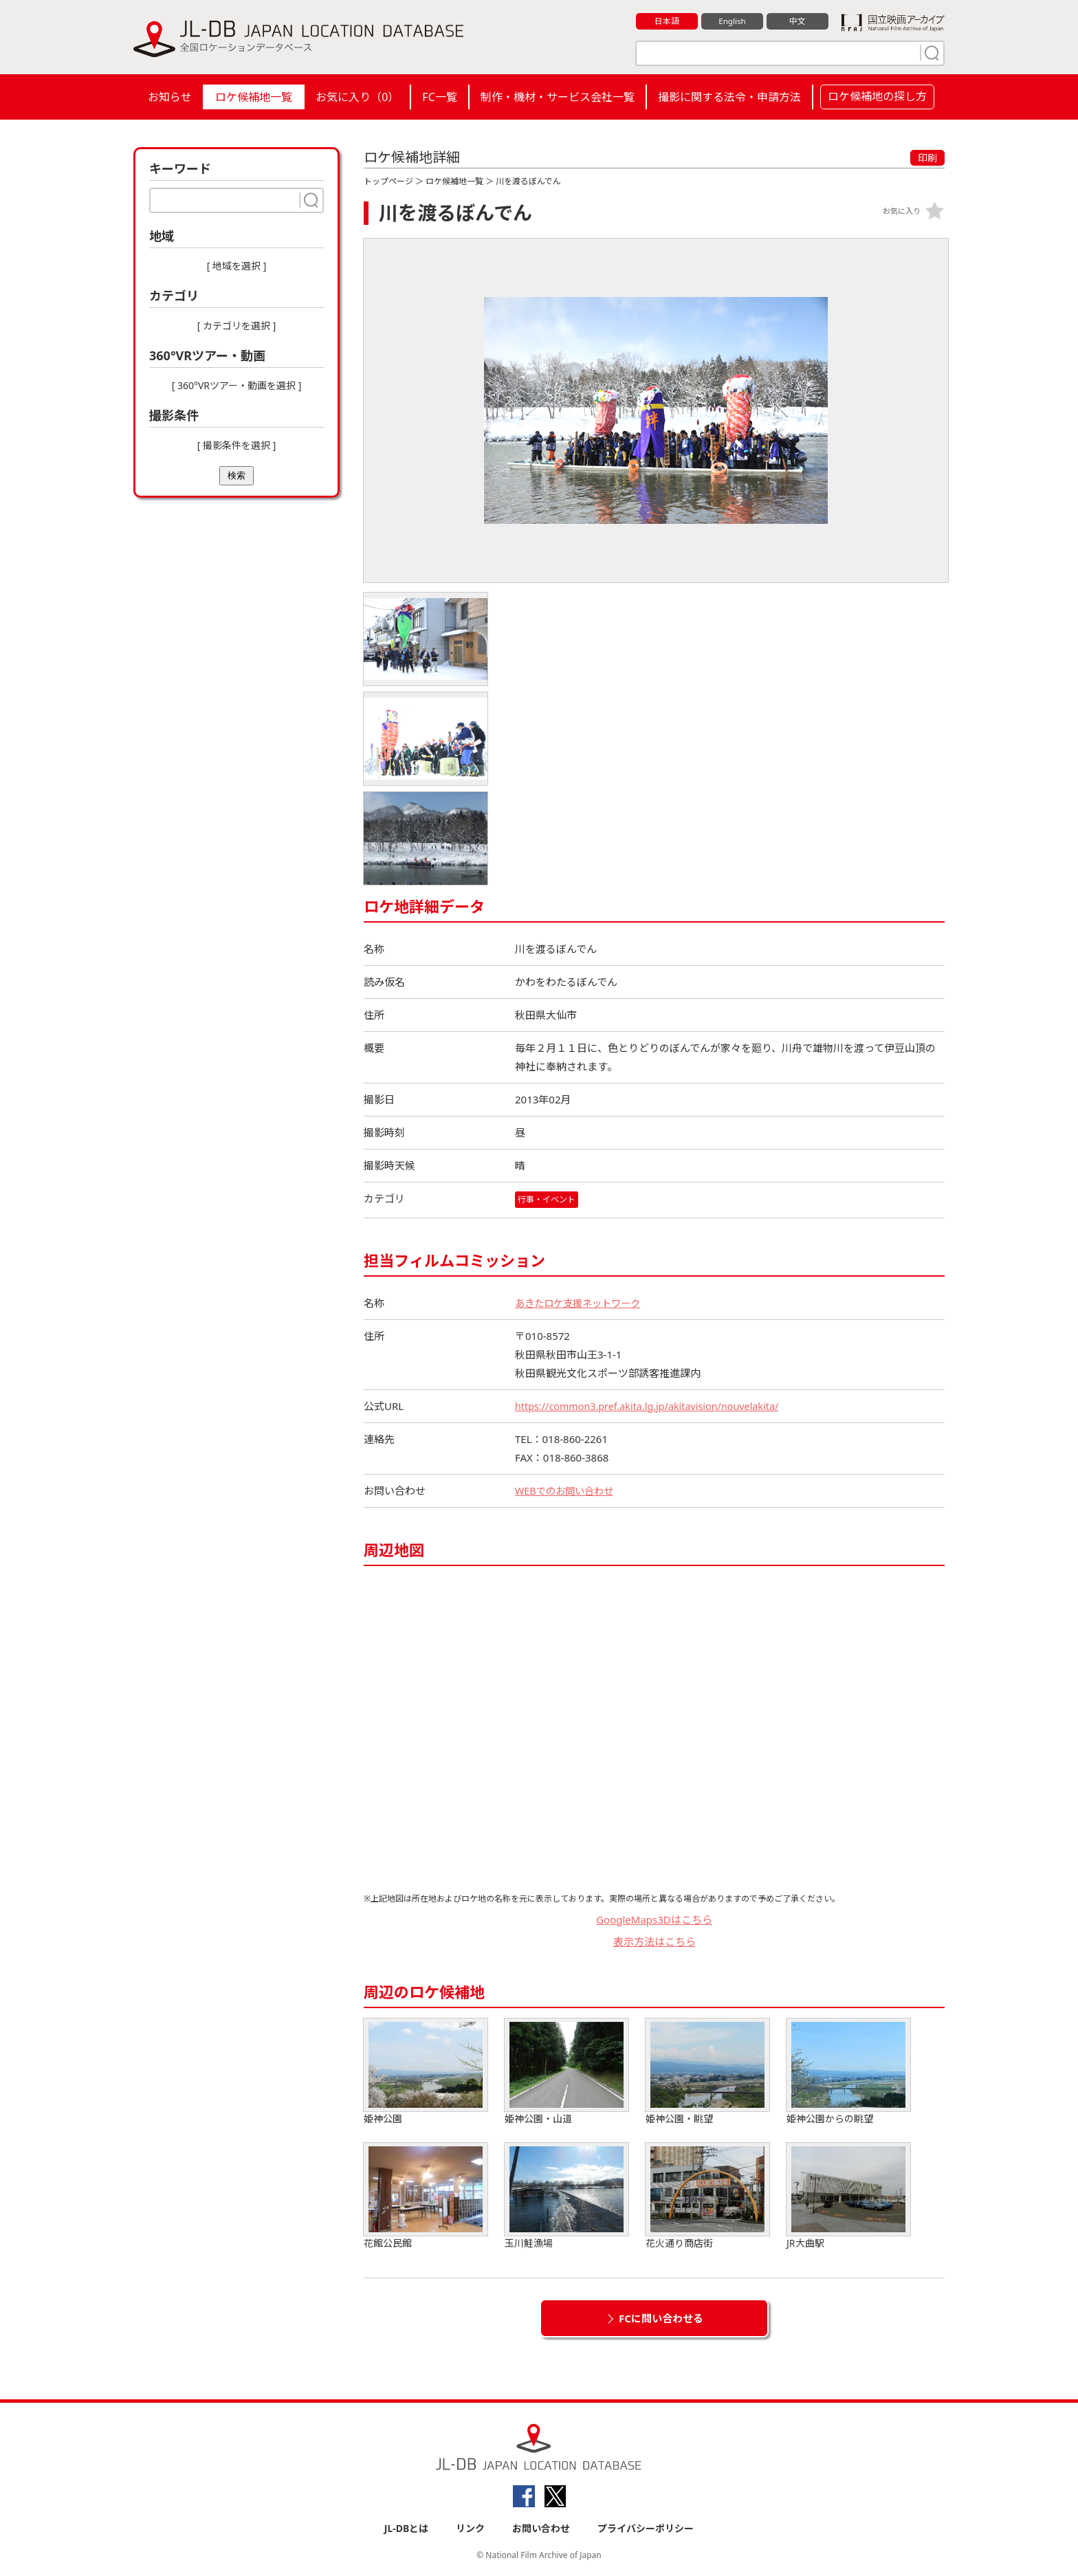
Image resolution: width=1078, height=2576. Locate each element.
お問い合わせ (541, 2528)
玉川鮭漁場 (566, 2196)
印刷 (927, 157)
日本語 (667, 21)
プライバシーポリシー (645, 2528)
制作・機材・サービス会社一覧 (558, 96)
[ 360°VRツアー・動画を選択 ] (237, 385)
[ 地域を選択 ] (237, 265)
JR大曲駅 (848, 2196)
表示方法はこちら (654, 1942)
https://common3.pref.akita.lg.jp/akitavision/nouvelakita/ (653, 1406)
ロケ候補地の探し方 (877, 96)
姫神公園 (425, 2071)
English (732, 21)
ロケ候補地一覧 (253, 96)
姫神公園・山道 (566, 2071)
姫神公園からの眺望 (848, 2071)
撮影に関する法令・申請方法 (729, 96)
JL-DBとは (406, 2528)
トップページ (388, 181)
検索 (236, 475)
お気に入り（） (357, 96)
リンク (470, 2528)
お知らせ (170, 96)
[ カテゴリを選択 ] (236, 325)
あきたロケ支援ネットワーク (582, 1303)
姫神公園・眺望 (707, 2071)
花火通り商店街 (707, 2196)
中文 (797, 21)
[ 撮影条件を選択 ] (236, 445)
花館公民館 (425, 2196)
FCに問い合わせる (661, 2318)
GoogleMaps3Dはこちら (654, 1919)
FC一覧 (439, 96)
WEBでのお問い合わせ (567, 1490)
